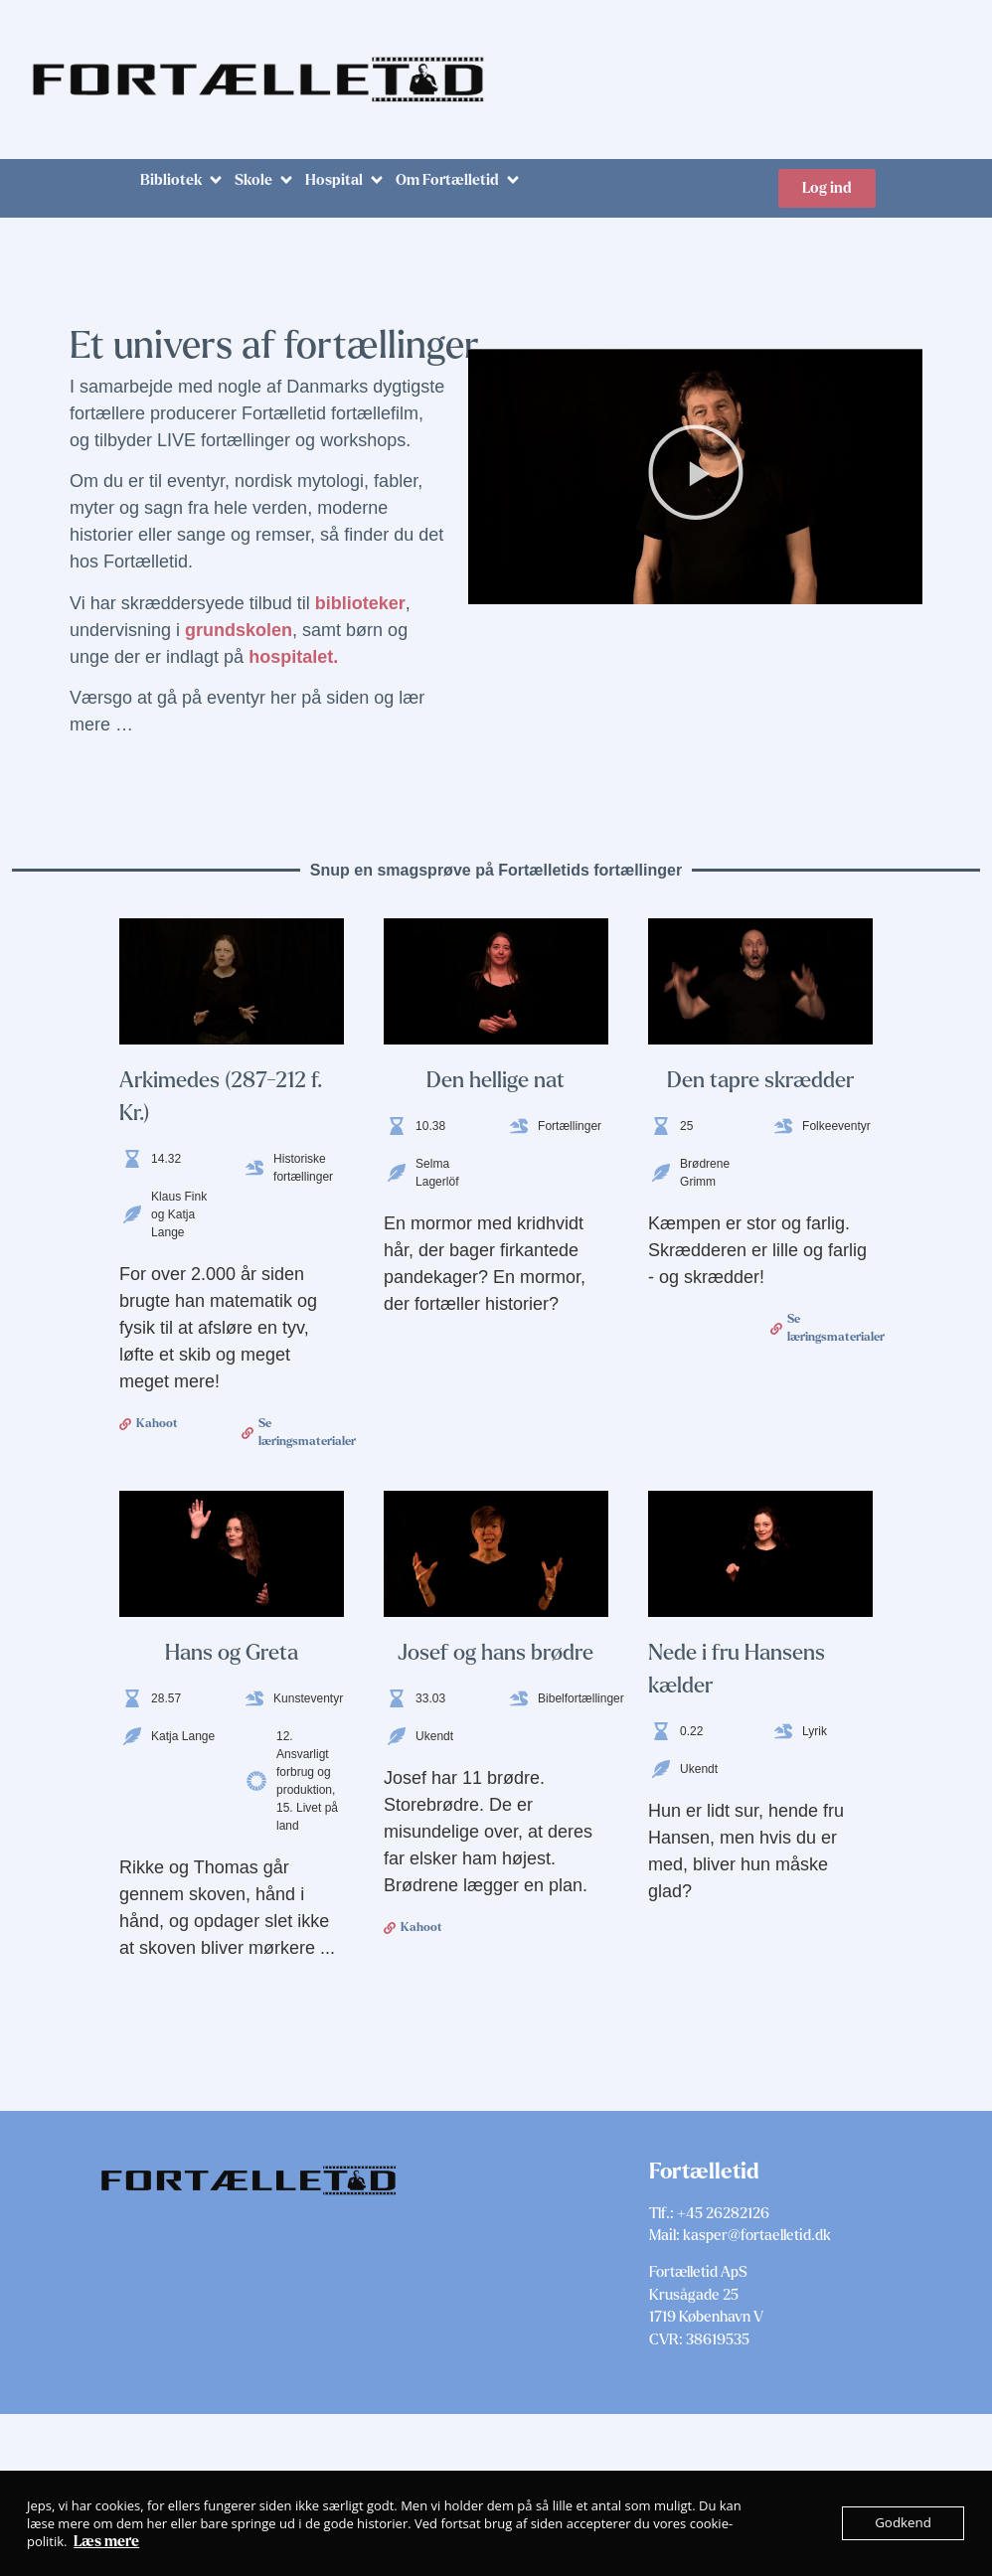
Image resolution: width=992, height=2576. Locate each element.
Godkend (904, 2523)
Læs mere (106, 2541)
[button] (182, 180)
